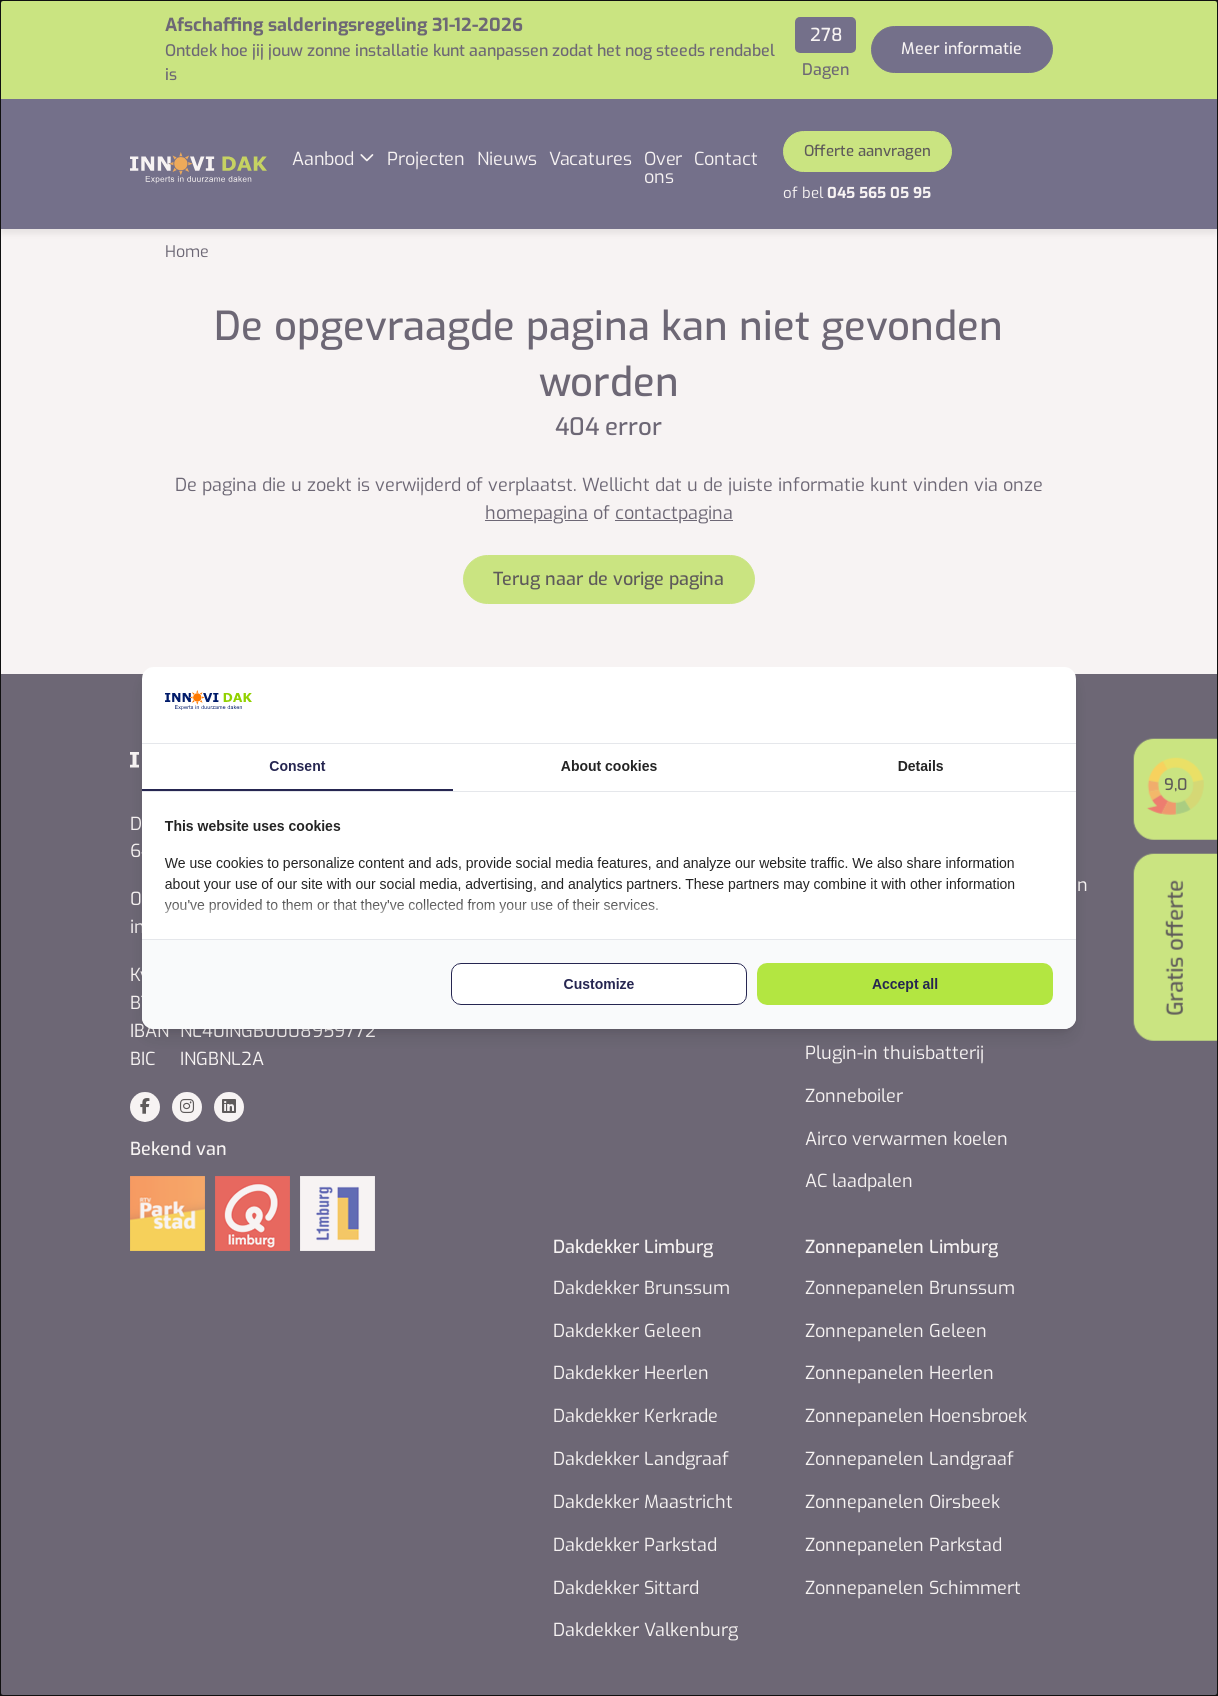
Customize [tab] (599, 986)
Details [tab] (916, 765)
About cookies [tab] (609, 765)
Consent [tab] (302, 765)
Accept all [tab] (900, 986)
